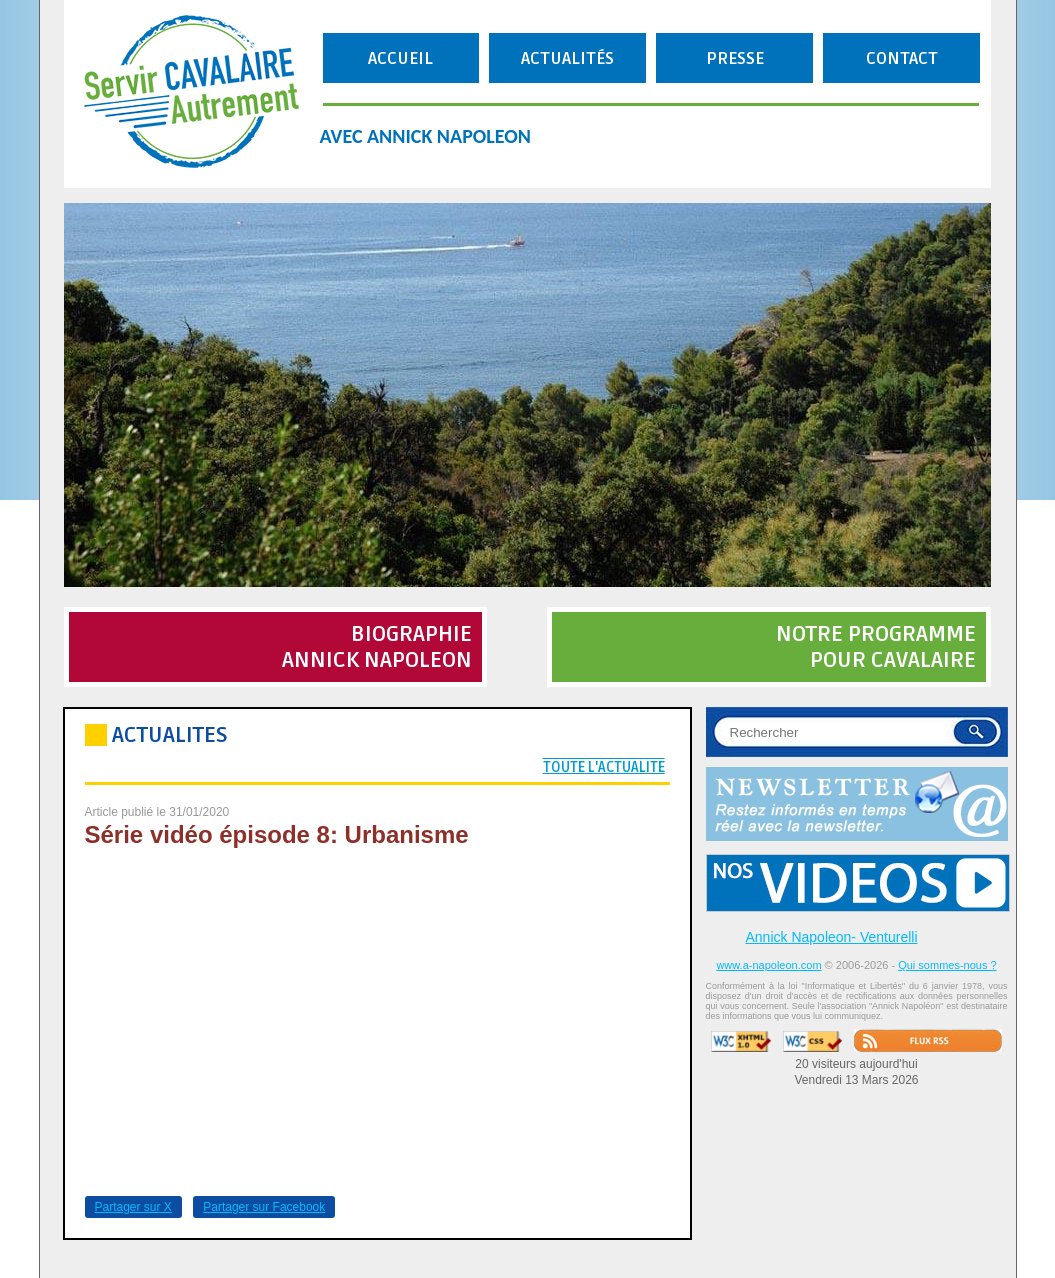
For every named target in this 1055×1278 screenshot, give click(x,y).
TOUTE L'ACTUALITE (604, 767)
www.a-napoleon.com (768, 965)
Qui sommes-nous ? (947, 965)
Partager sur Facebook (264, 1207)
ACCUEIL (400, 58)
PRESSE (735, 58)
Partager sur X (133, 1207)
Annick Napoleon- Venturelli (832, 937)
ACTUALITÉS (567, 58)
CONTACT (902, 58)
